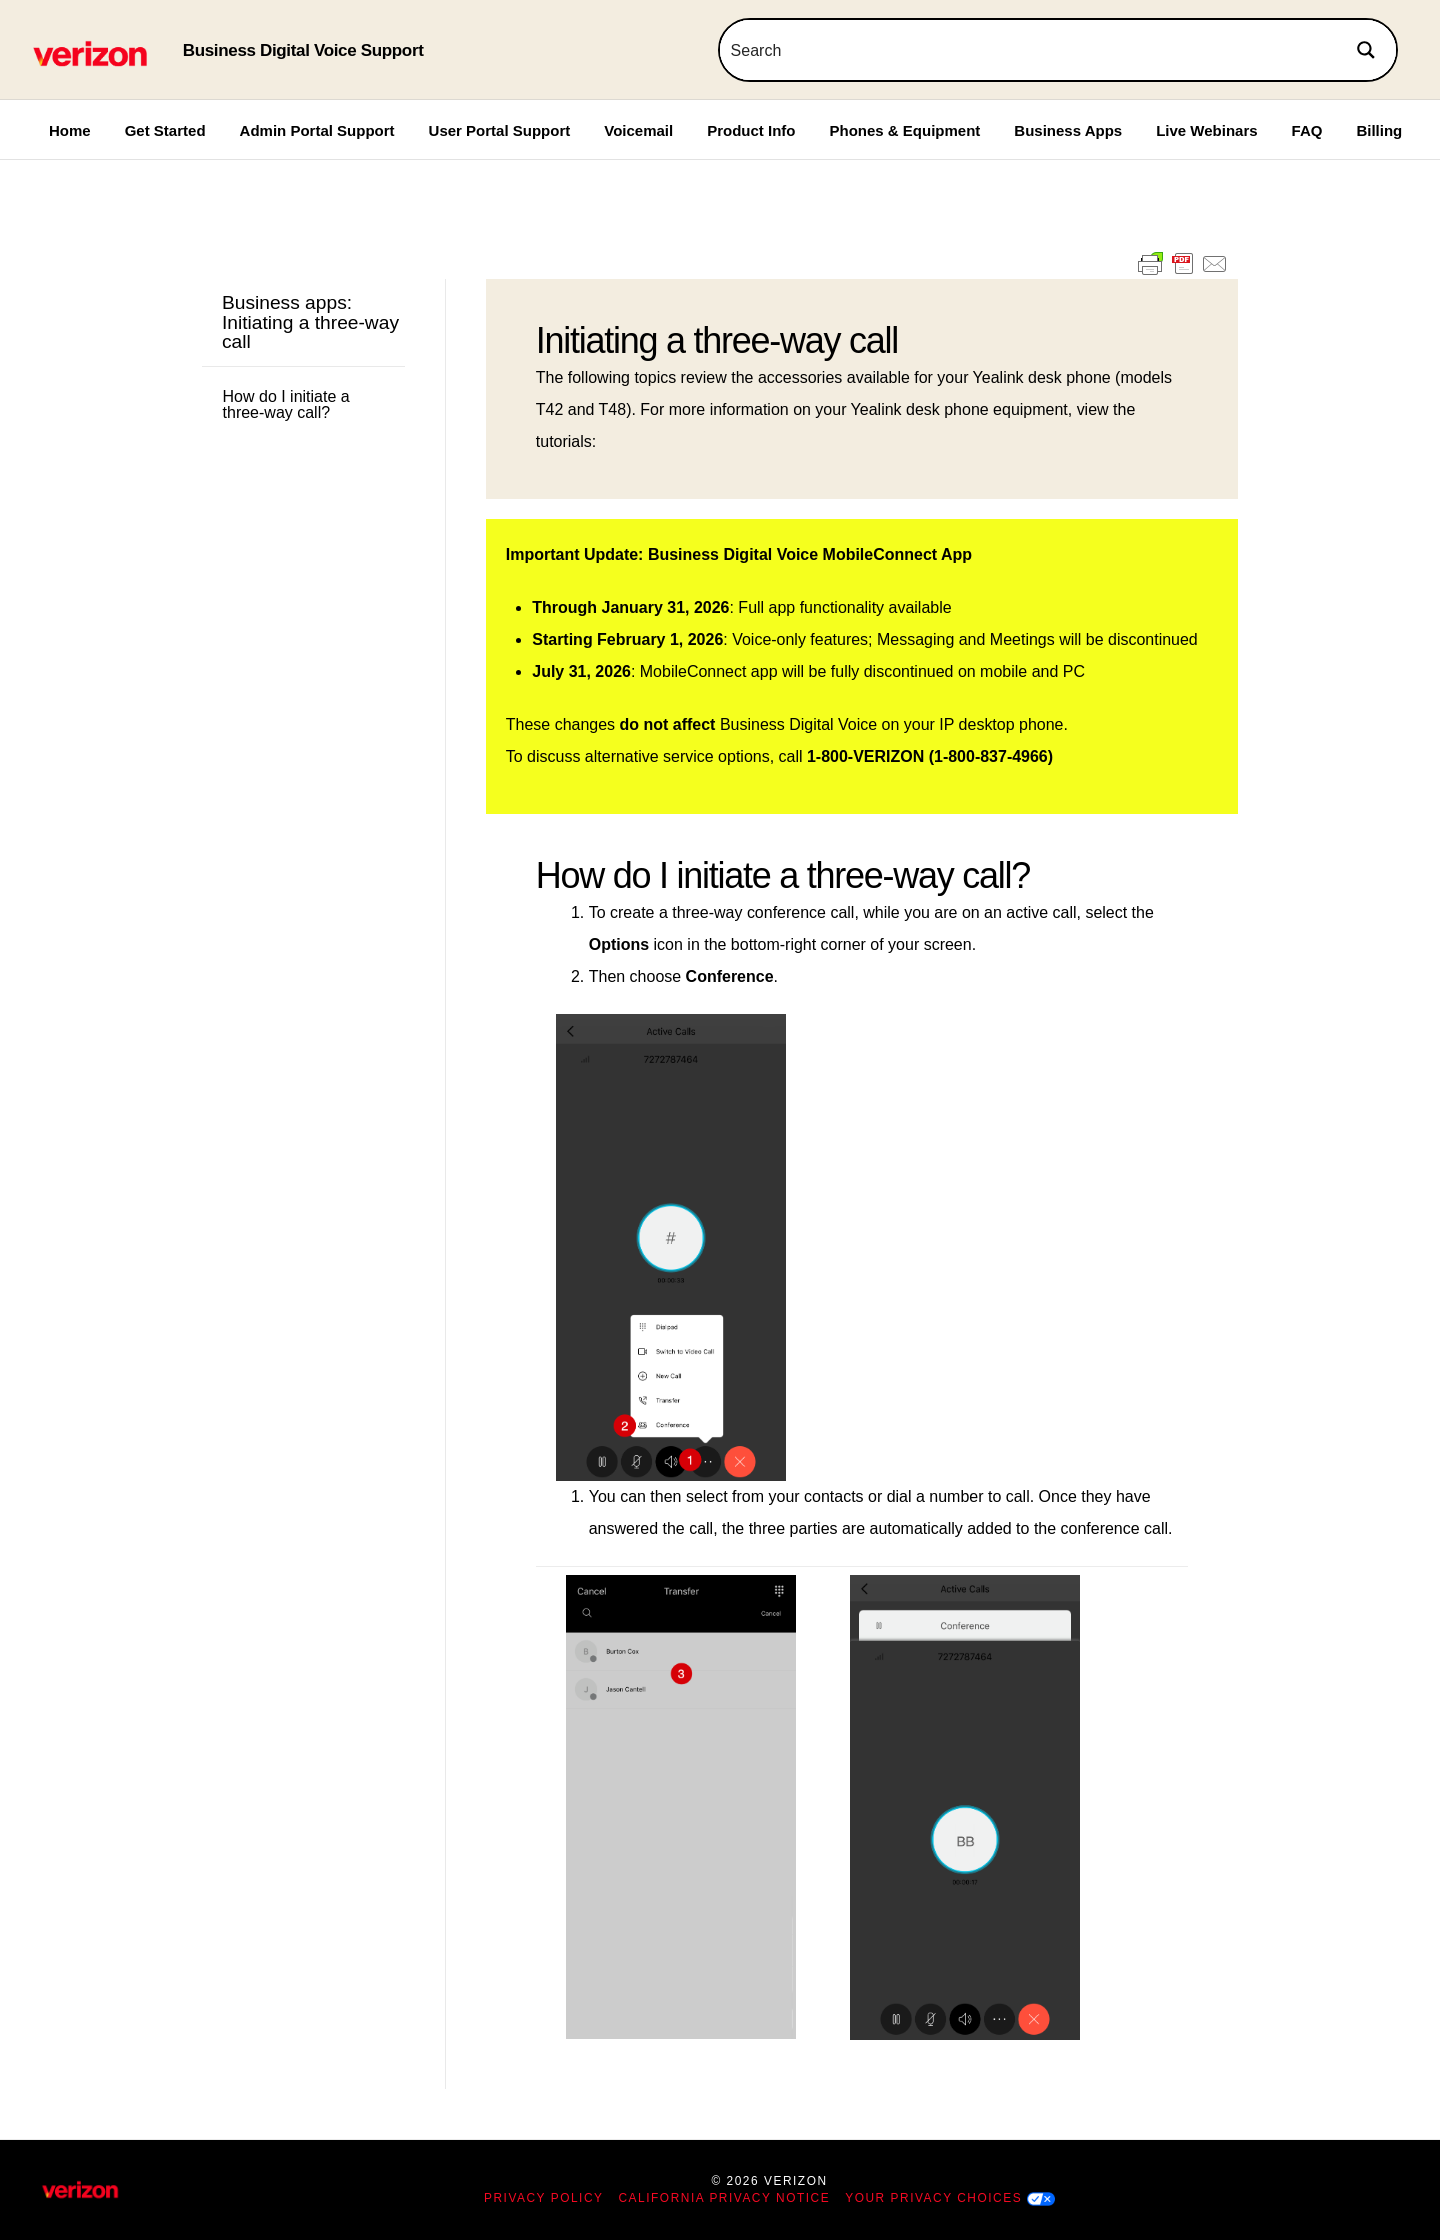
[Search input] (1029, 50)
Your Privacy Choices (933, 2198)
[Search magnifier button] (1366, 50)
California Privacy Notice (725, 2198)
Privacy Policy (544, 2198)
